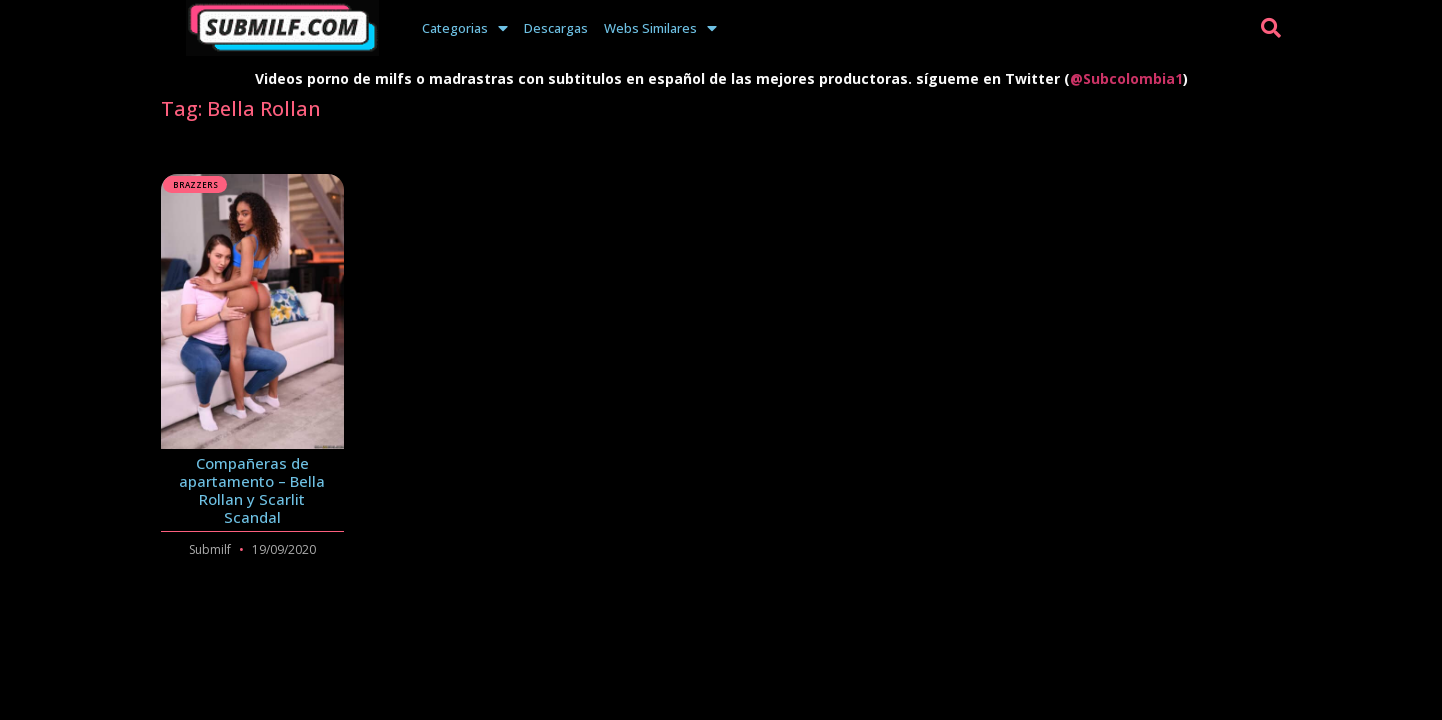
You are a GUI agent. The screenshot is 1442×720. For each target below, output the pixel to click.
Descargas (556, 28)
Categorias (465, 28)
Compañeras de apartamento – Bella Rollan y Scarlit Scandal (252, 490)
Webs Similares (660, 28)
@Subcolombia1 (1126, 78)
